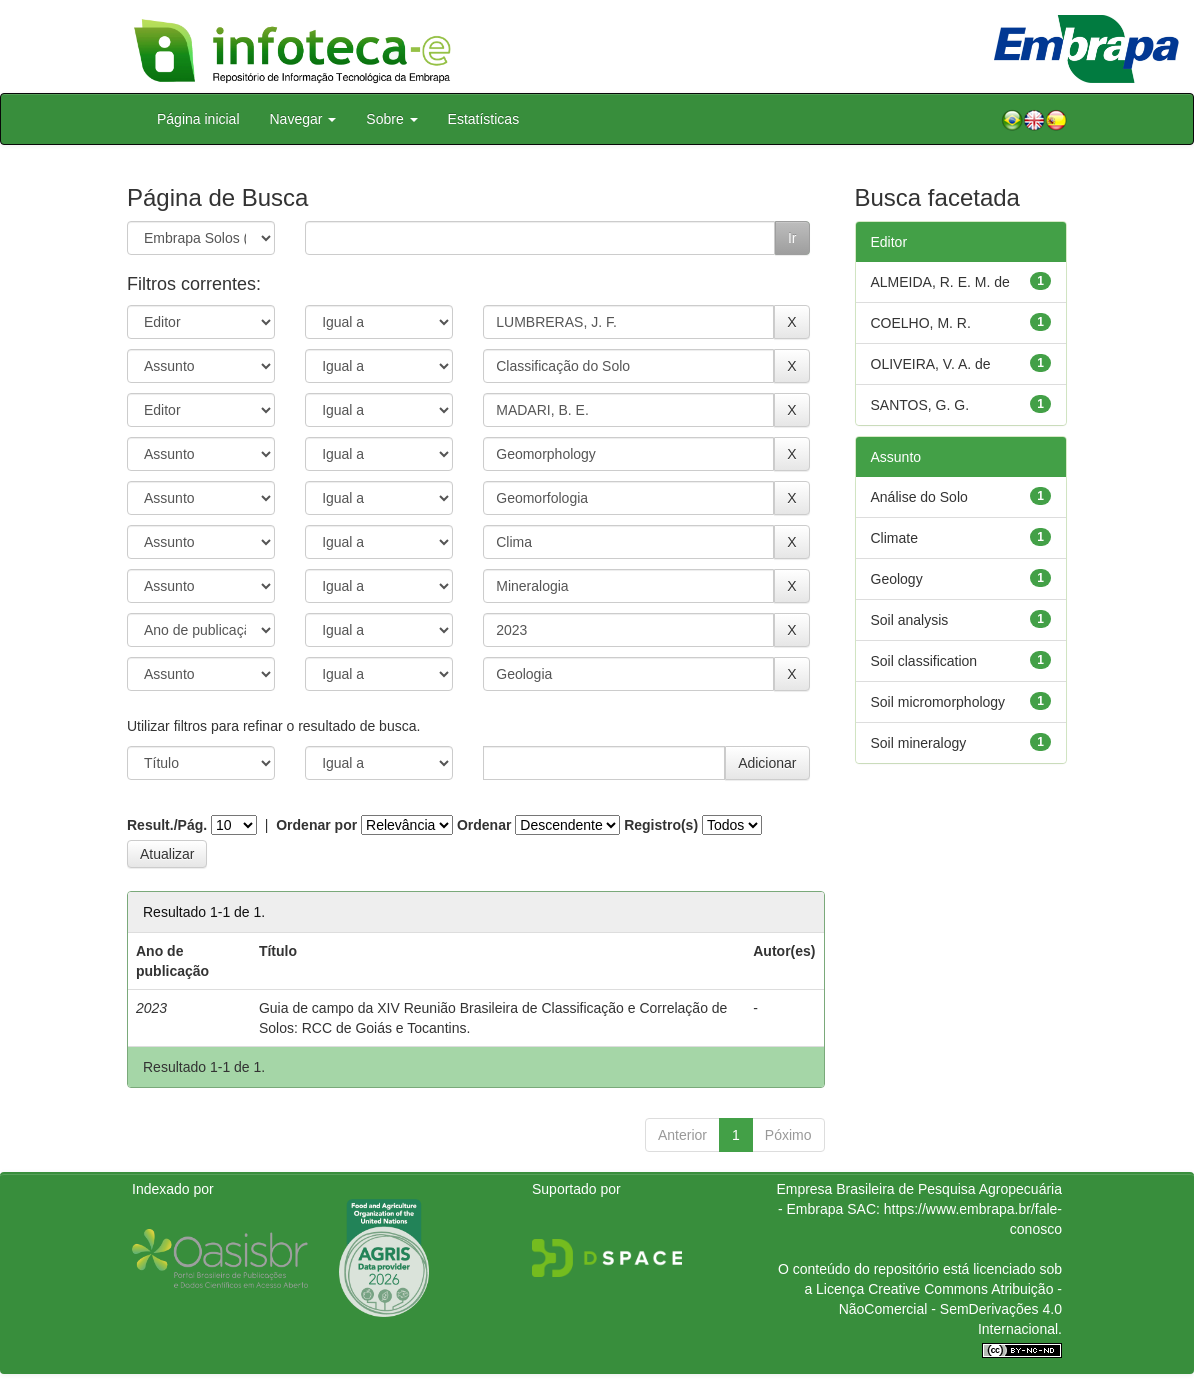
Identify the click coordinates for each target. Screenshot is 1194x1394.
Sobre (391, 119)
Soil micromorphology (938, 702)
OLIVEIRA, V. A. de (931, 364)
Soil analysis (910, 620)
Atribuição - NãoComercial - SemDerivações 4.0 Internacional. (950, 1309)
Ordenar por (316, 825)
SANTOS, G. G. (920, 405)
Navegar (303, 119)
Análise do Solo (919, 497)
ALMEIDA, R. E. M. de (940, 282)
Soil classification (924, 661)
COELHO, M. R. (921, 323)
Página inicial (198, 119)
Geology (897, 579)
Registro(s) (661, 825)
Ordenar (484, 825)
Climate (894, 538)
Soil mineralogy (919, 743)
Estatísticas (484, 119)
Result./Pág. (167, 825)
